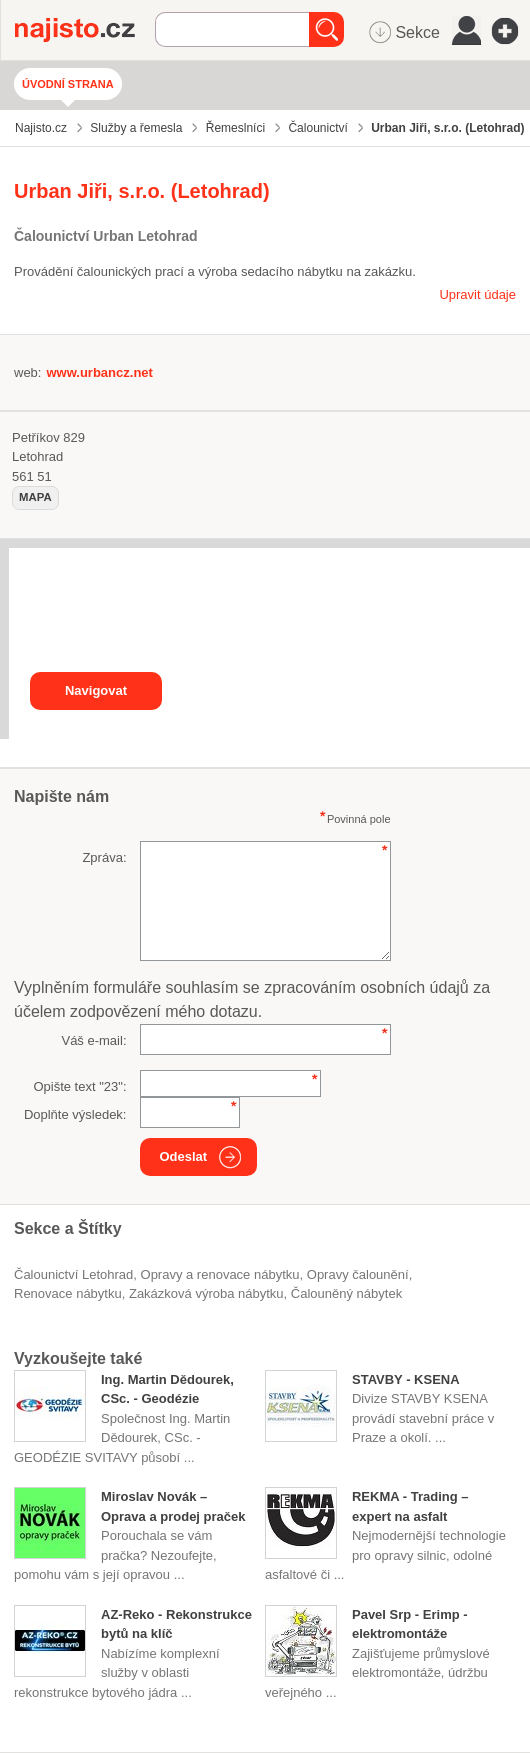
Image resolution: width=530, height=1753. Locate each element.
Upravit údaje (477, 294)
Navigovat (96, 690)
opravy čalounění (358, 1274)
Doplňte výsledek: (75, 1114)
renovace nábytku (68, 1293)
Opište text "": (79, 1086)
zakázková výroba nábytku (206, 1293)
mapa (35, 497)
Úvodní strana (68, 84)
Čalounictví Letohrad (73, 1274)
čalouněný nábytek (346, 1293)
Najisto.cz (85, 30)
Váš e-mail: (93, 1040)
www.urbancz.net (99, 372)
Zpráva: (104, 857)
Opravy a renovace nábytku (220, 1274)
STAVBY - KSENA (406, 1379)
